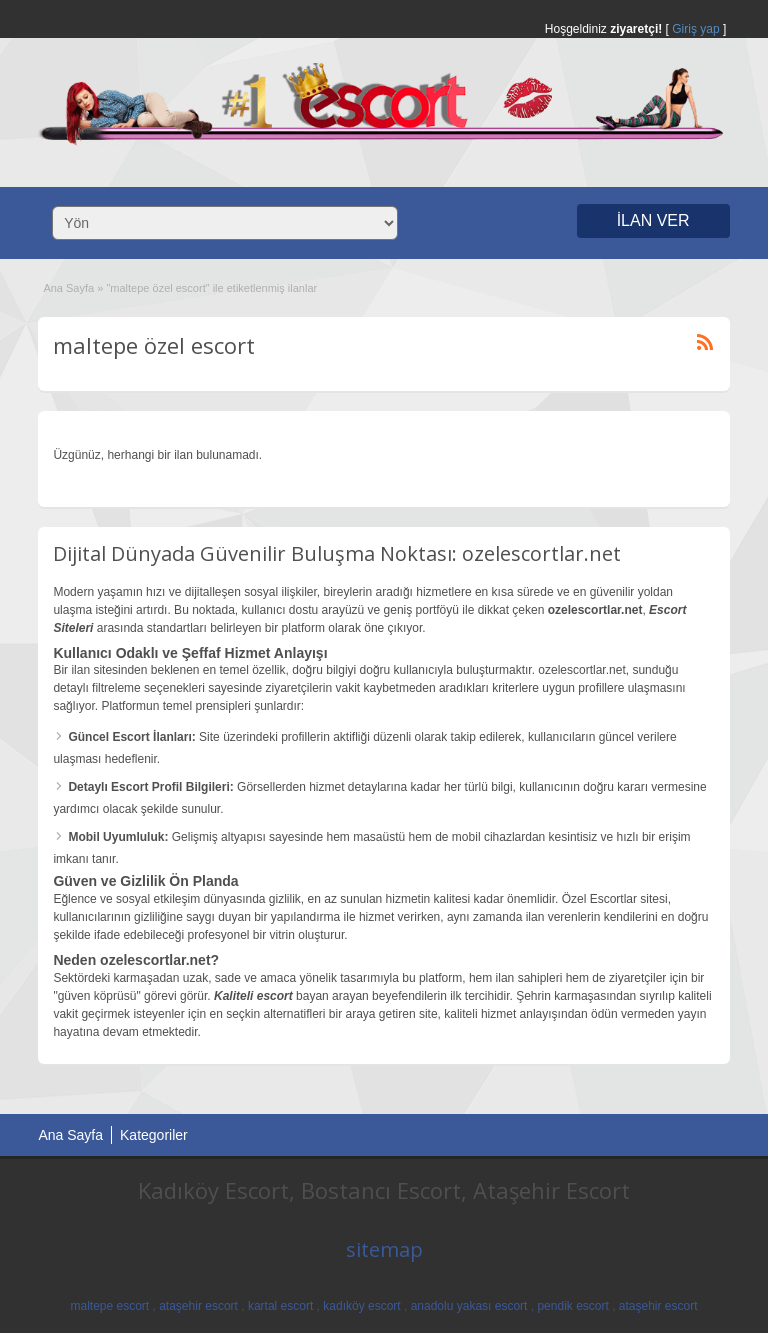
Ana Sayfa (68, 288)
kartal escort (280, 1306)
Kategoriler (154, 1135)
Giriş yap (695, 29)
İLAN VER (653, 220)
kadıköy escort (361, 1306)
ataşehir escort (198, 1306)
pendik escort (572, 1306)
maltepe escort (109, 1306)
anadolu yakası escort (469, 1306)
